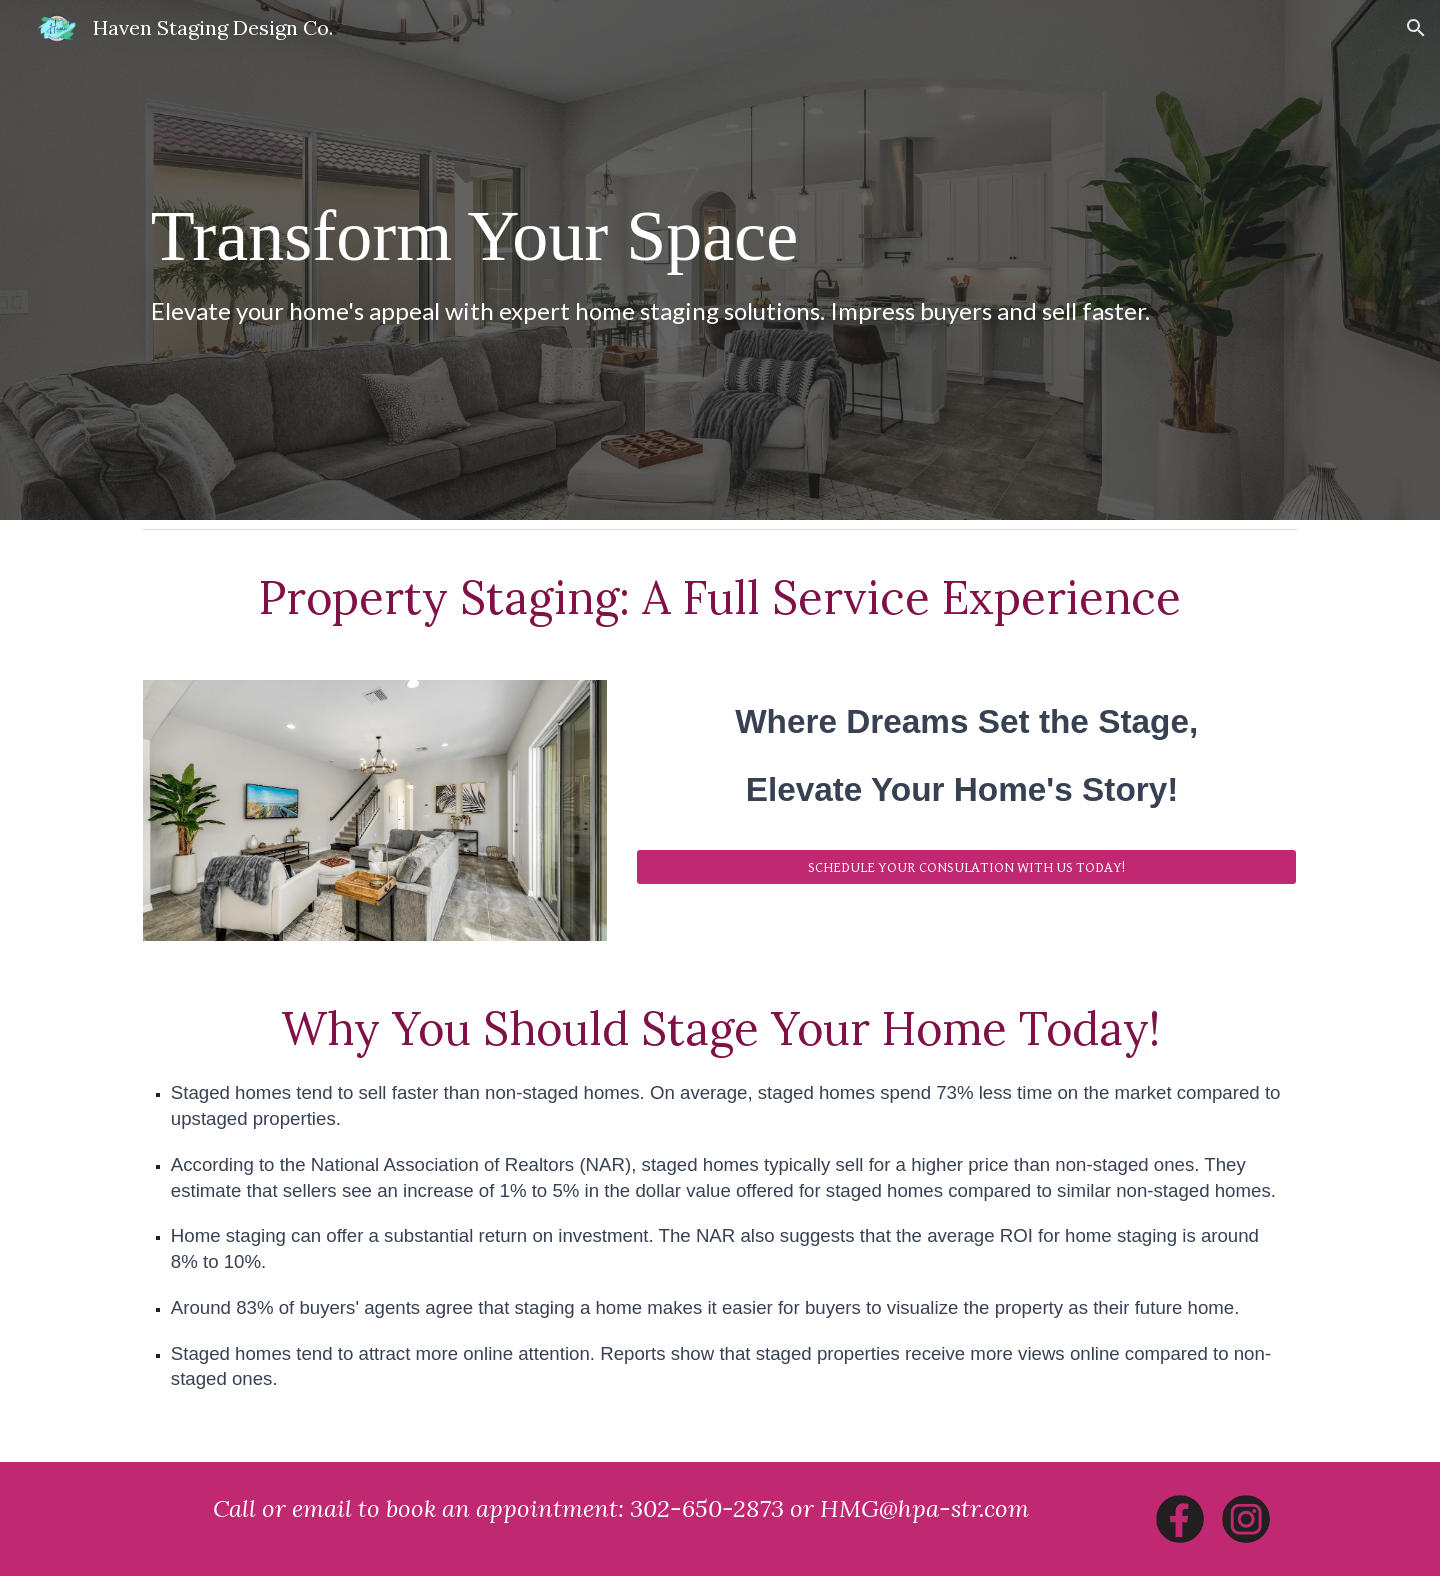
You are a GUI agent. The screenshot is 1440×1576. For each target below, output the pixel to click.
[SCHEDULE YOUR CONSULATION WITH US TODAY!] (966, 867)
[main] (720, 260)
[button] (1416, 28)
